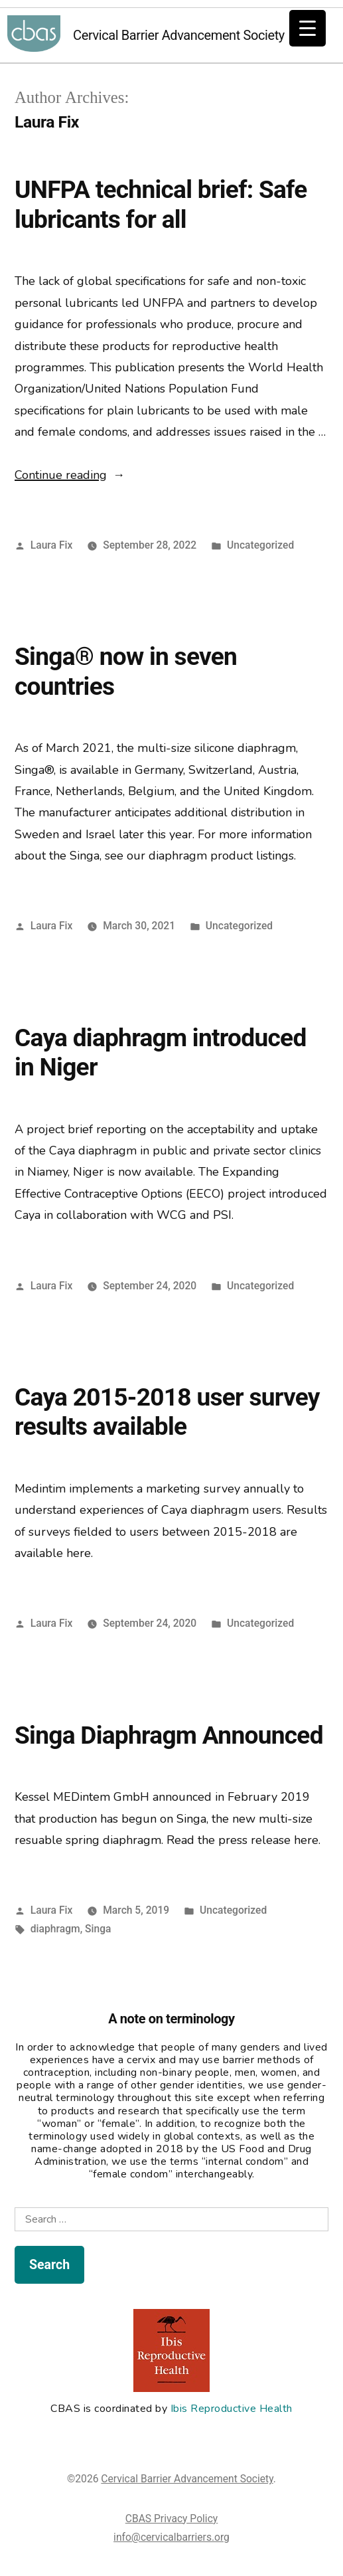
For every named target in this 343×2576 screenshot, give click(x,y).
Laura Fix (52, 545)
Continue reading (70, 475)
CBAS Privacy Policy (171, 2518)
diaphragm (55, 1928)
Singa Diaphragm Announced (169, 1735)
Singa (98, 1928)
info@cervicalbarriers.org (171, 2537)
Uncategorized (260, 545)
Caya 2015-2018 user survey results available (167, 1412)
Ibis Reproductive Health (232, 2408)
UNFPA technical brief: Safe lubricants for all (161, 204)
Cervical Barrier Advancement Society (33, 35)
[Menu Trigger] (307, 28)
